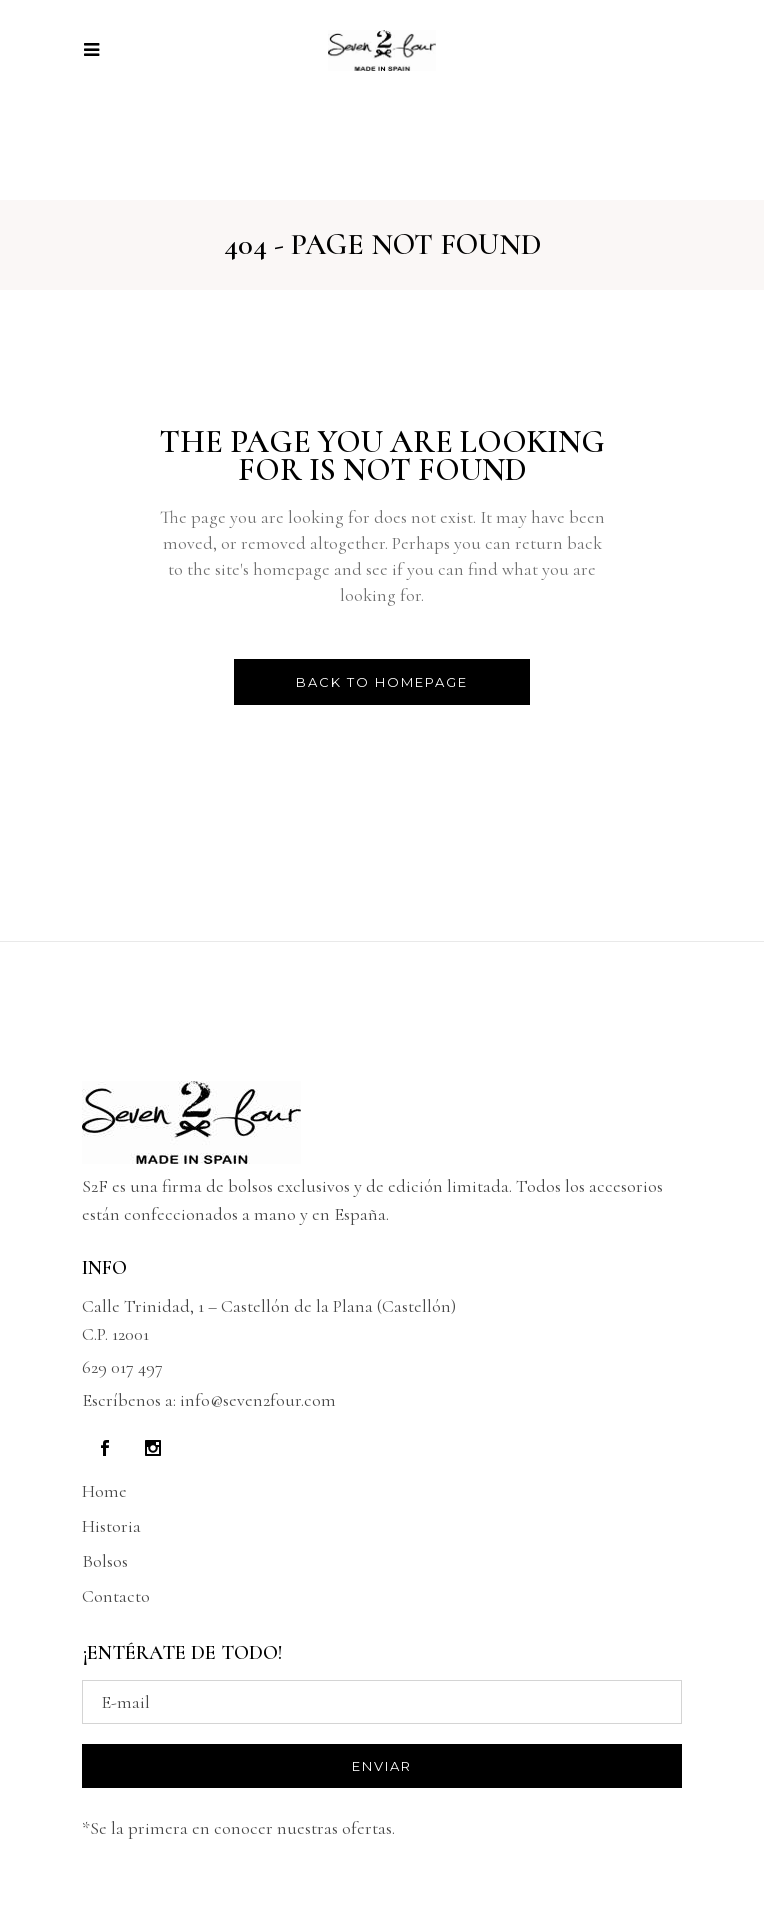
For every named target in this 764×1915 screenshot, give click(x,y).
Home (104, 1491)
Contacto (116, 1596)
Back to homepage (382, 682)
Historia (111, 1526)
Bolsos (105, 1561)
